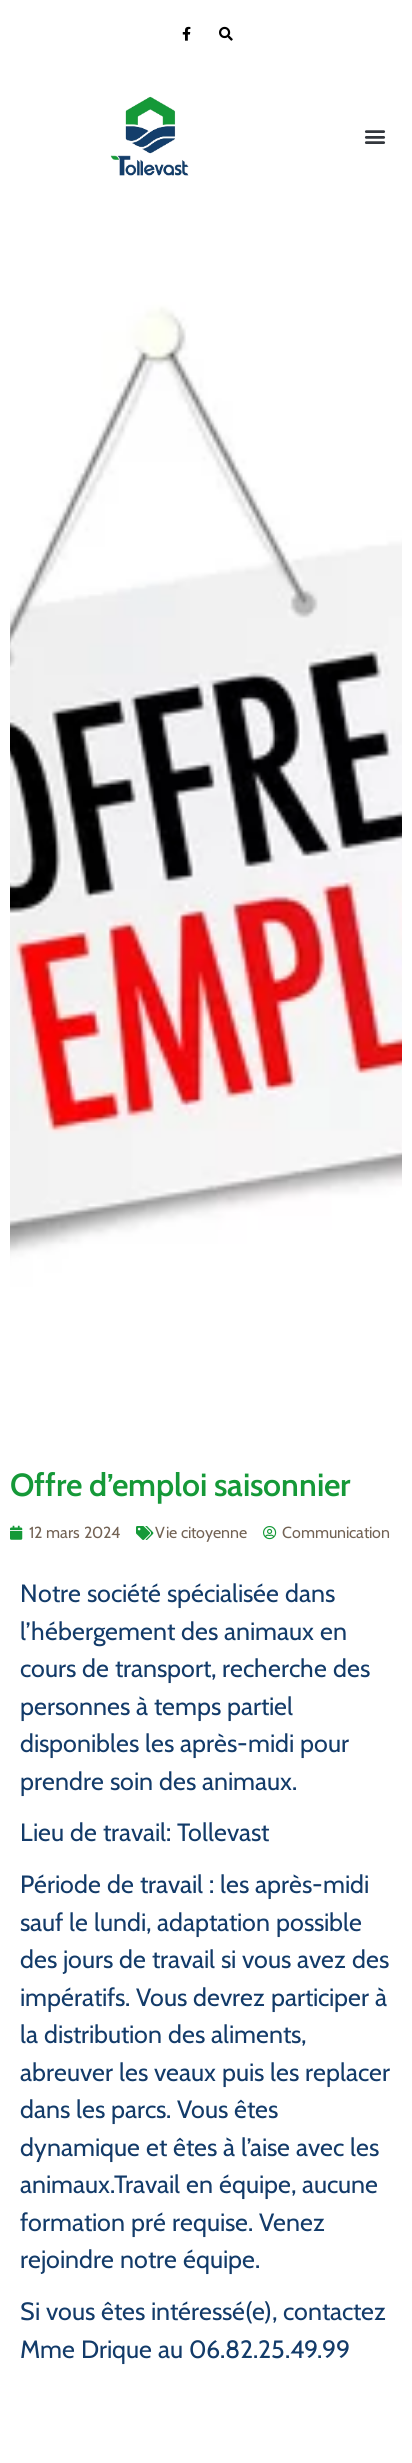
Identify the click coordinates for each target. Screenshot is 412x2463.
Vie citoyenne (201, 1532)
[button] (375, 136)
